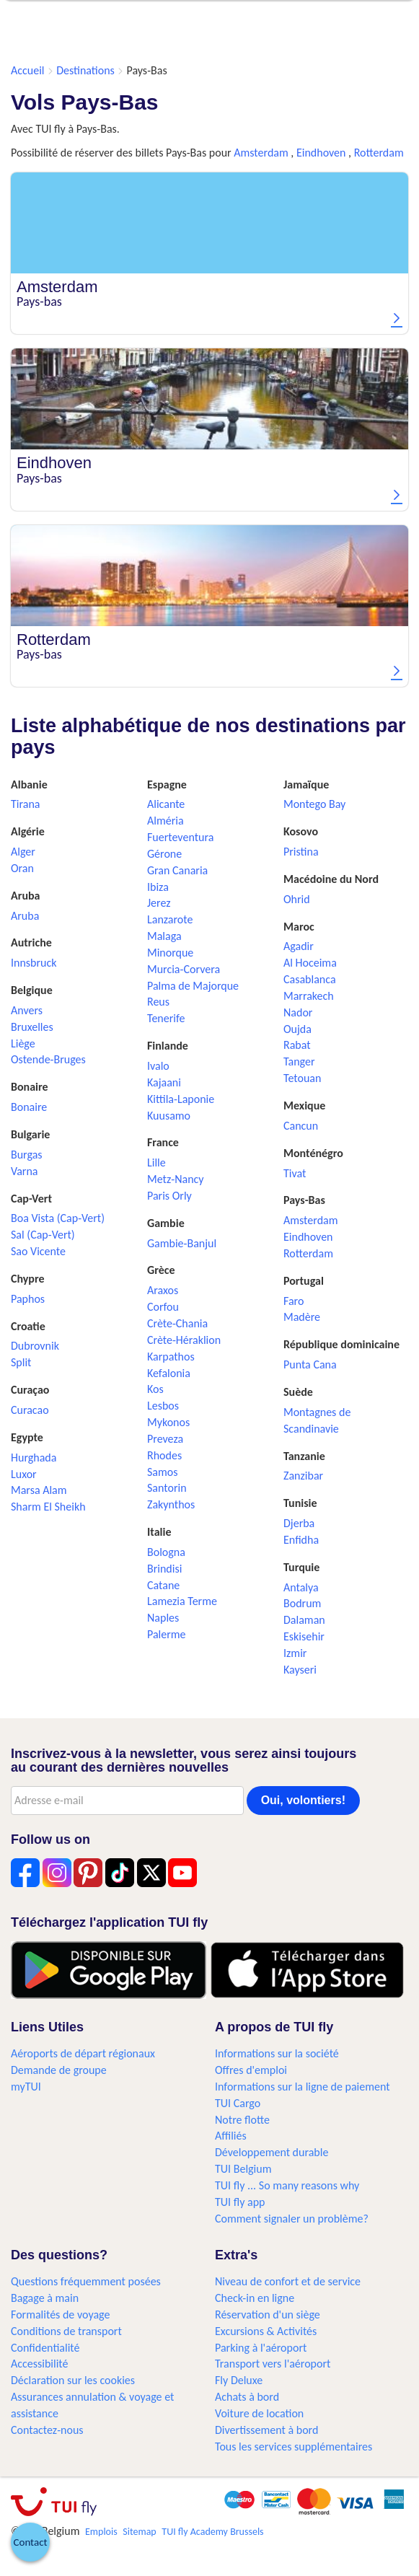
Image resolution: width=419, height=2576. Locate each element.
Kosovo (300, 831)
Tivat (294, 1173)
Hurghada (33, 1457)
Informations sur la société (277, 2053)
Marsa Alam (39, 1490)
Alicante (166, 804)
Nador (297, 1012)
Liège (23, 1043)
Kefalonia (168, 1373)
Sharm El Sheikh (48, 1506)
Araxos (162, 1290)
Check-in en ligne (254, 2298)
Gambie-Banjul (181, 1243)
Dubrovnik (35, 1346)
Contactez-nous (47, 2430)
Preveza (165, 1439)
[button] (30, 2542)
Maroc (298, 926)
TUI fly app (240, 2202)
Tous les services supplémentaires (293, 2446)
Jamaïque (306, 784)
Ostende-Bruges (48, 1059)
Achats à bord (247, 2397)
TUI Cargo (237, 2103)
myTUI (26, 2086)
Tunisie (300, 1503)
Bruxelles (32, 1027)
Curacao (30, 1410)
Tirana (25, 804)
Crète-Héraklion (184, 1340)
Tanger (299, 1061)
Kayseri (300, 1669)
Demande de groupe (59, 2070)
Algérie (28, 831)
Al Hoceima (310, 963)
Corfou (163, 1307)
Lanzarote (170, 919)
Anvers (27, 1010)
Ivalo (158, 1066)
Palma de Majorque (193, 986)
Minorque (170, 952)
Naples (163, 1618)
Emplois (101, 2532)
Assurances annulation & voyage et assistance (92, 2405)
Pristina (301, 851)
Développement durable (271, 2152)
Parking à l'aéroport (260, 2348)
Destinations (85, 70)
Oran (22, 868)
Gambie (166, 1223)
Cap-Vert (31, 1198)
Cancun (300, 1126)
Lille (156, 1162)
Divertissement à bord (266, 2430)
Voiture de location (259, 2413)
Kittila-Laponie (180, 1099)
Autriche (31, 942)
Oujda (297, 1029)
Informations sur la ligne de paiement (302, 2086)
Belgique (32, 990)
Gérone (164, 854)
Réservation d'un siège (267, 2314)
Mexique (304, 1105)
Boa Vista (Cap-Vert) (58, 1218)
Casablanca (309, 979)
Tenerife (166, 1018)
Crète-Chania (177, 1323)
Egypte (27, 1437)
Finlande (167, 1045)
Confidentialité (45, 2348)
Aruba (25, 895)
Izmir (294, 1653)
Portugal (303, 1281)
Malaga (164, 936)
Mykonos (168, 1422)
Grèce (161, 1270)
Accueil (28, 70)
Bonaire (29, 1087)
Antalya (301, 1587)
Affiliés (231, 2135)
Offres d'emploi (251, 2070)
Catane (163, 1585)
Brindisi (164, 1568)
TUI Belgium (243, 2169)
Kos (155, 1389)
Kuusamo (168, 1115)
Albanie (29, 784)
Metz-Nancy (175, 1179)
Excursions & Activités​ (266, 2331)
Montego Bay (314, 804)
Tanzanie (304, 1456)
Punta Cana (310, 1364)
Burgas (27, 1154)
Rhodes (164, 1455)
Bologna (166, 1552)
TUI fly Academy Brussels (212, 2532)
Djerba (298, 1523)
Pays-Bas (304, 1200)
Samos (162, 1472)
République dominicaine (341, 1344)
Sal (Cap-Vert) (43, 1234)
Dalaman (304, 1620)
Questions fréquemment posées (86, 2281)
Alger (23, 851)
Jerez (159, 903)
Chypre (28, 1278)
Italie (159, 1532)
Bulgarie (30, 1134)
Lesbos (163, 1405)
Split (21, 1362)
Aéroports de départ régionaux (83, 2053)
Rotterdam (379, 152)
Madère (301, 1317)
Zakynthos (171, 1504)
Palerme (166, 1634)
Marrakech (308, 996)
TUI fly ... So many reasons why (287, 2185)
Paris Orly (169, 1196)
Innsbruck (34, 963)
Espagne (167, 784)
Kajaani (164, 1082)
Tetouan (302, 1078)
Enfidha (301, 1540)
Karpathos (171, 1356)
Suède (298, 1392)
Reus (158, 1001)
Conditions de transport (66, 2331)
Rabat (297, 1045)
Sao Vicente (38, 1251)
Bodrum (302, 1603)
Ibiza (158, 887)
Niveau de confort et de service (288, 2281)
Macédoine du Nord (331, 879)
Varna (24, 1171)
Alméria (165, 820)
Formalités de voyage (60, 2314)
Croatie (28, 1326)
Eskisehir (304, 1636)
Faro (293, 1301)
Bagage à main (45, 2298)
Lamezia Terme (182, 1601)
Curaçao (30, 1390)
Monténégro (313, 1153)
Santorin (167, 1488)
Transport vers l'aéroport (272, 2363)
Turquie (301, 1567)
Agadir (298, 946)
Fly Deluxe (239, 2380)
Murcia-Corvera (183, 969)
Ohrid (296, 899)
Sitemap (139, 2532)
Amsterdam (261, 152)
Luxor (24, 1474)
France (163, 1142)
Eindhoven (321, 152)
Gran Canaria (177, 870)
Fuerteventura (180, 837)
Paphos (28, 1299)
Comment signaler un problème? (292, 2218)
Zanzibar (303, 1475)
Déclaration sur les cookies (73, 2380)
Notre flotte (242, 2120)
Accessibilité (40, 2363)
